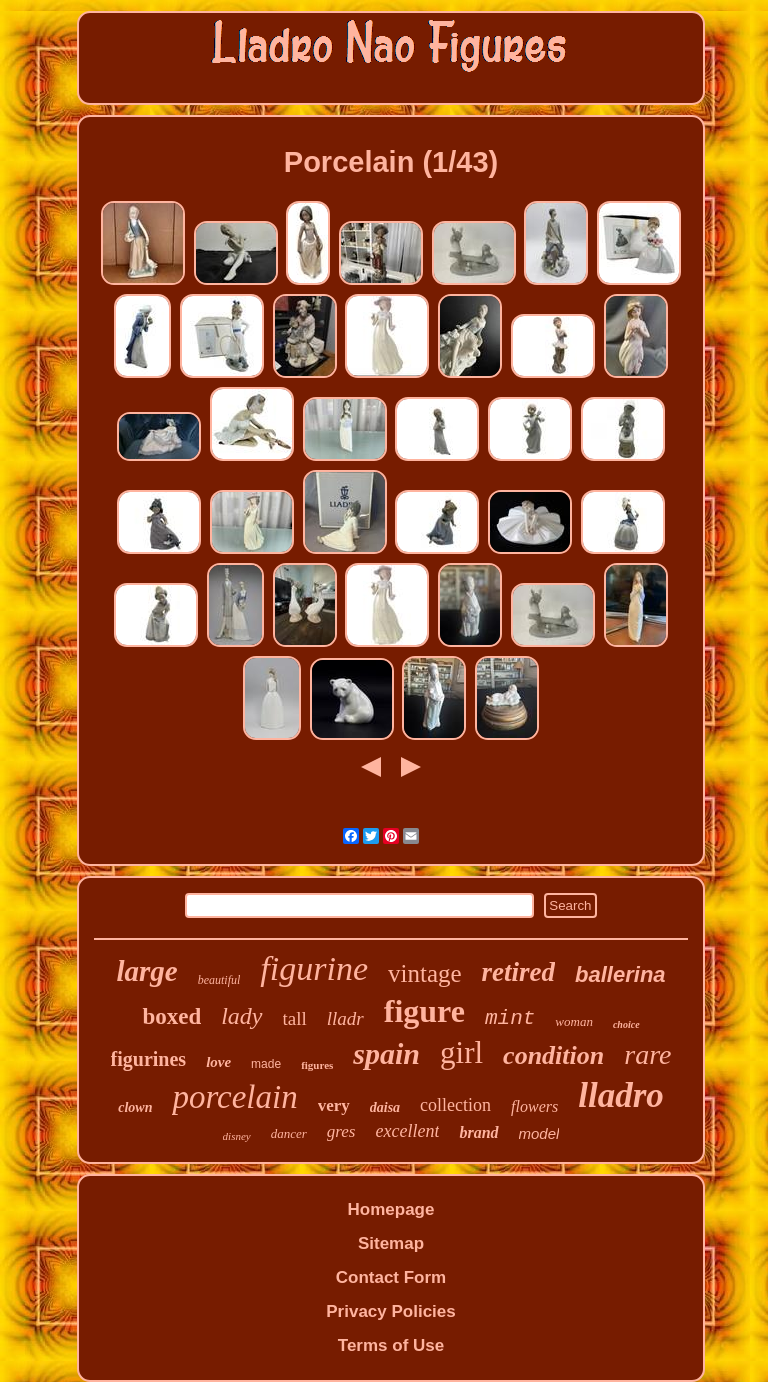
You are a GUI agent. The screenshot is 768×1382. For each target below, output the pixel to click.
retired (519, 972)
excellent (407, 1131)
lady (241, 1016)
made (266, 1064)
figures (317, 1065)
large (146, 971)
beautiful (219, 980)
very (334, 1105)
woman (574, 1021)
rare (647, 1054)
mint (510, 1018)
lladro (621, 1095)
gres (341, 1131)
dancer (289, 1133)
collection (455, 1105)
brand (478, 1132)
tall (295, 1018)
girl (461, 1052)
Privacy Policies (390, 1311)
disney (237, 1136)
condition (553, 1055)
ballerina (620, 974)
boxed (171, 1016)
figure (424, 1011)
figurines (149, 1059)
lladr (345, 1018)
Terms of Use (391, 1345)
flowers (534, 1106)
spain (386, 1053)
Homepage (391, 1209)
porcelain (234, 1097)
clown (135, 1107)
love (218, 1062)
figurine (314, 968)
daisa (385, 1107)
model (539, 1133)
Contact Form (391, 1277)
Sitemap (391, 1243)
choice (626, 1024)
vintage (425, 973)
